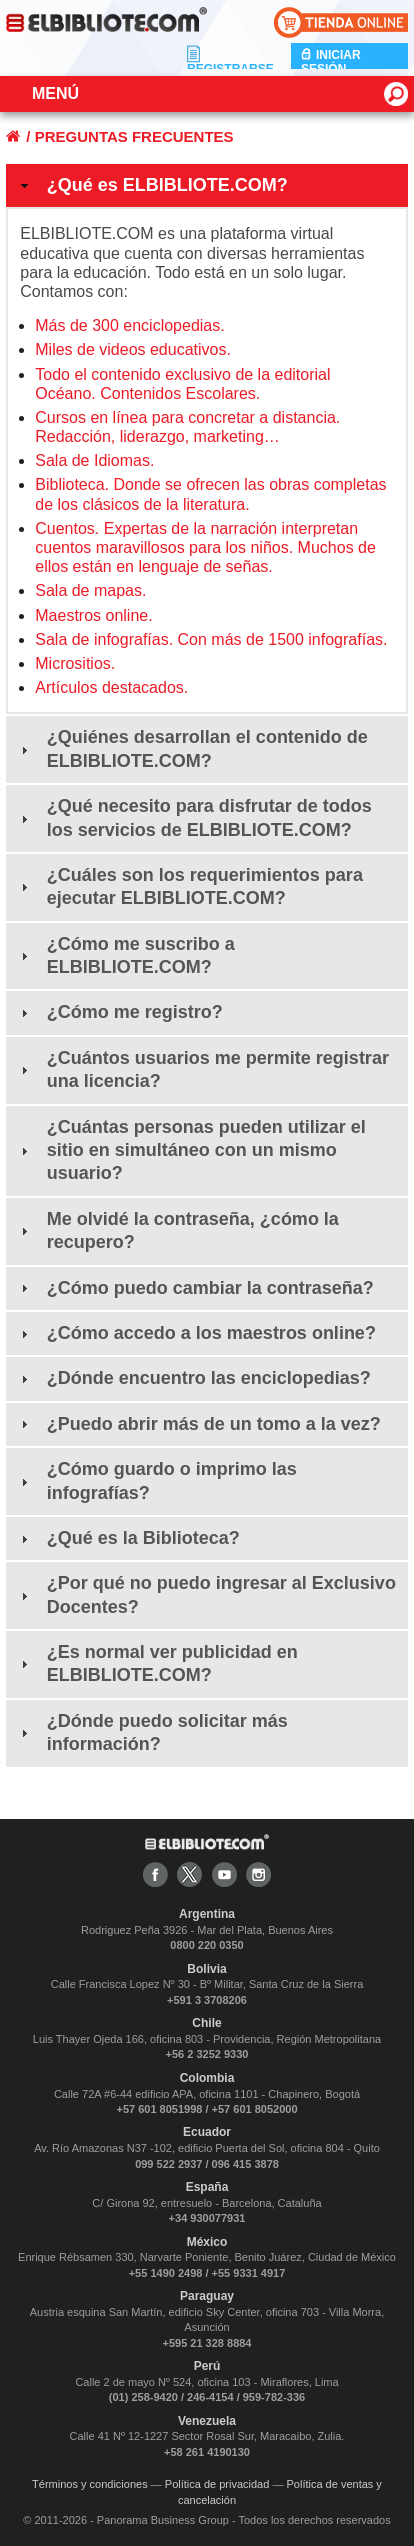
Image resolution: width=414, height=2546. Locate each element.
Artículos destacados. (111, 687)
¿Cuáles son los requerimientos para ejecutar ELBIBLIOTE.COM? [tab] (189, 886)
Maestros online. (93, 615)
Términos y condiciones (90, 2484)
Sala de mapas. (90, 590)
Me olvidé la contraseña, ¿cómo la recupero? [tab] (177, 1230)
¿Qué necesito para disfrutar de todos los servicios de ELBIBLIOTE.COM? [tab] (194, 817)
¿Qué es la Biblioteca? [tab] (128, 1538)
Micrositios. (75, 663)
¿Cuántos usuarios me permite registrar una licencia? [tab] (202, 1069)
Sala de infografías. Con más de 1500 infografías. (211, 639)
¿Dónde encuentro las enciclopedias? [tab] (193, 1378)
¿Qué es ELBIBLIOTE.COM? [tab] (152, 185)
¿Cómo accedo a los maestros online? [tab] (196, 1333)
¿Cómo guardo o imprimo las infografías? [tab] (156, 1480)
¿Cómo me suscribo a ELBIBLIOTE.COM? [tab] (125, 955)
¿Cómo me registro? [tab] (119, 1012)
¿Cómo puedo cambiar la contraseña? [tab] (195, 1288)
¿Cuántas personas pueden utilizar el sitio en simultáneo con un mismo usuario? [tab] (191, 1150)
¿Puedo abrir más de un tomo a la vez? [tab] (198, 1424)
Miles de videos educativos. (133, 349)
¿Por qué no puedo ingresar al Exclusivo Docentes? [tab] (206, 1594)
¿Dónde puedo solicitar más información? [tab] (152, 1732)
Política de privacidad (217, 2484)
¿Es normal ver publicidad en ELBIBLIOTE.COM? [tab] (157, 1663)
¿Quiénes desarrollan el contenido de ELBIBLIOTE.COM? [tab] (192, 748)
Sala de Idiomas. (94, 460)
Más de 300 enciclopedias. (129, 325)
